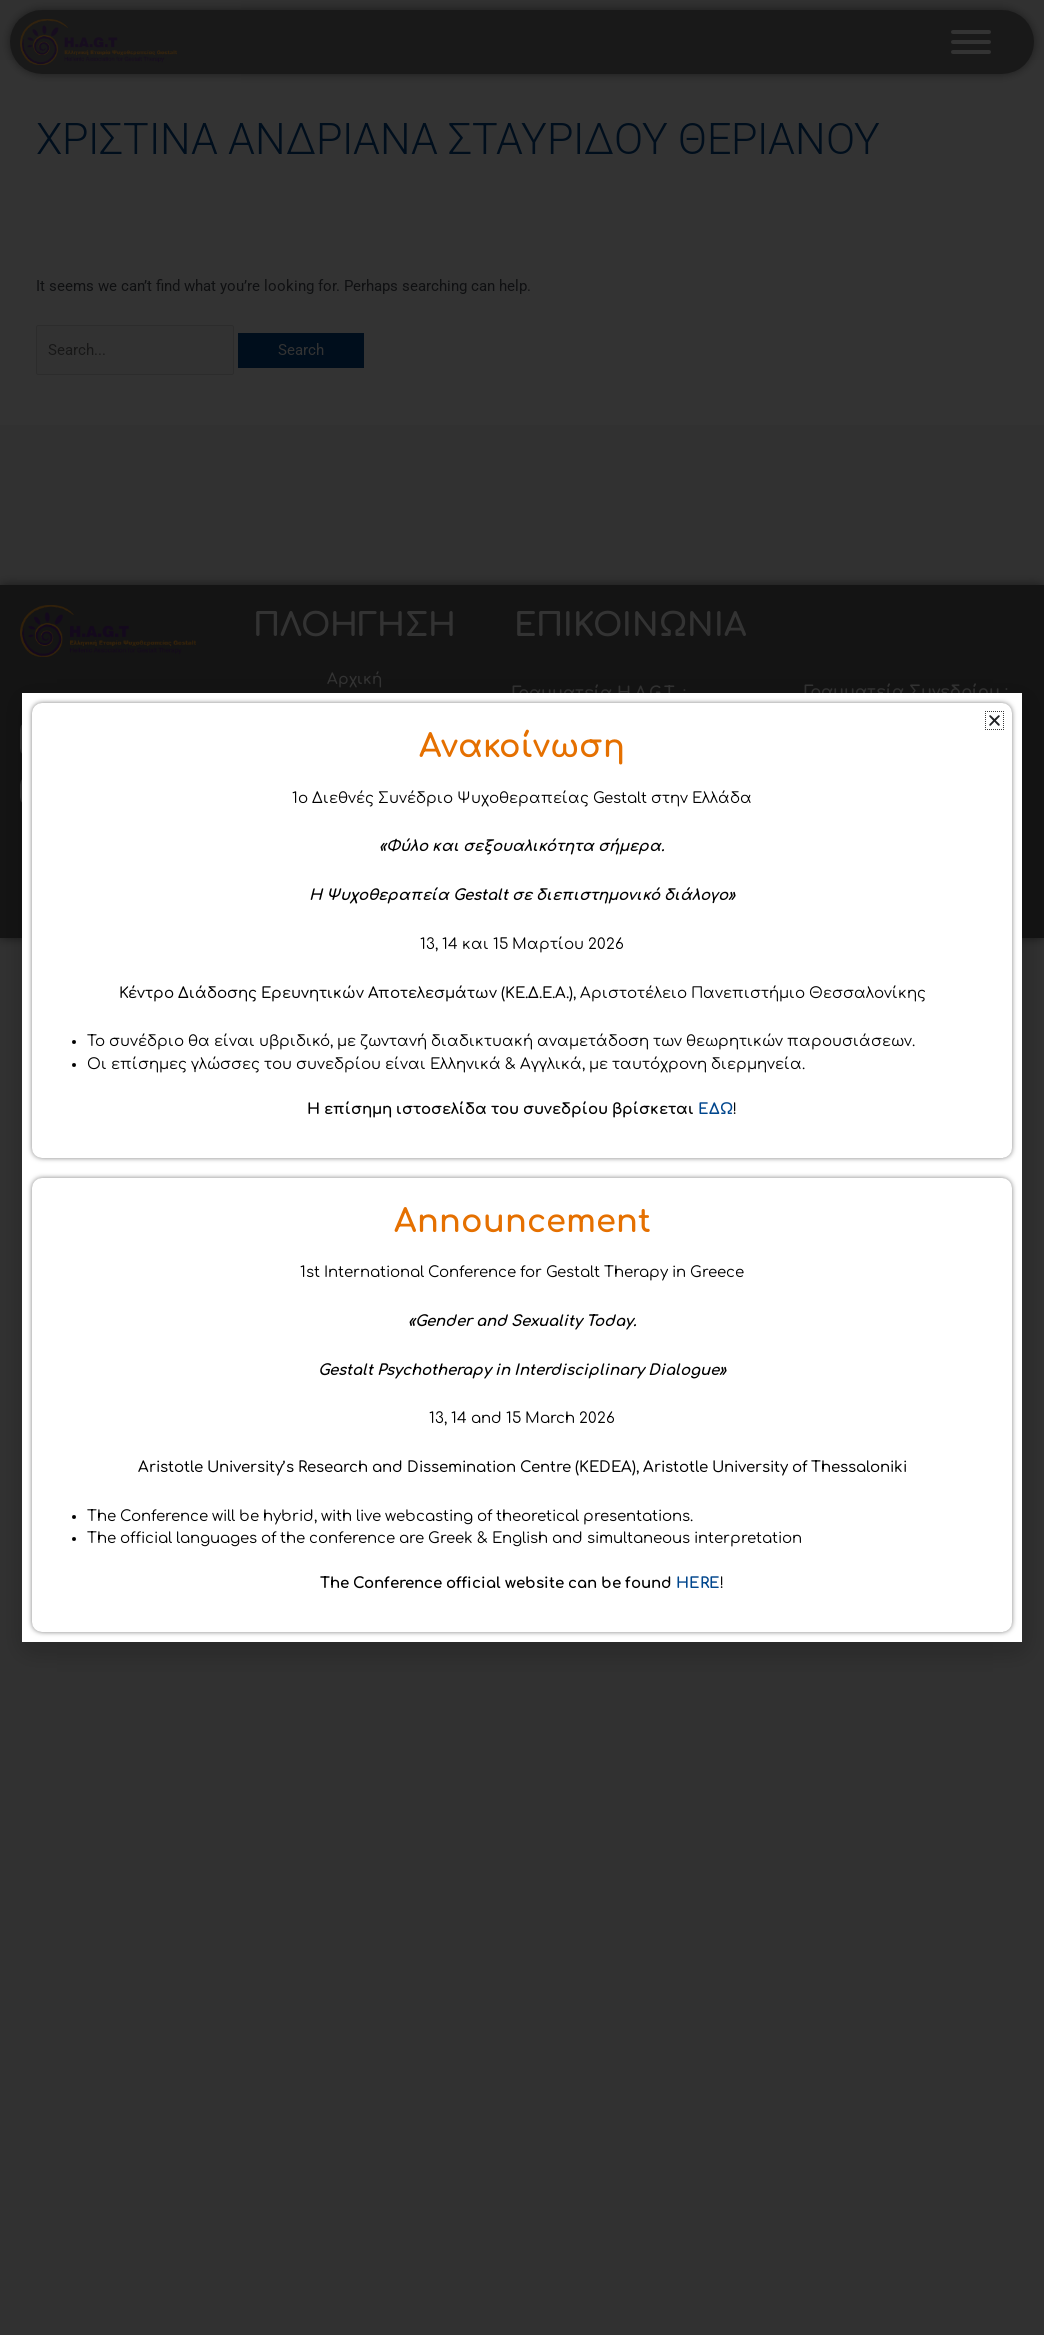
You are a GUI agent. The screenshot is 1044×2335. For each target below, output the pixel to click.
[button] (994, 966)
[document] (522, 1167)
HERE (698, 1829)
